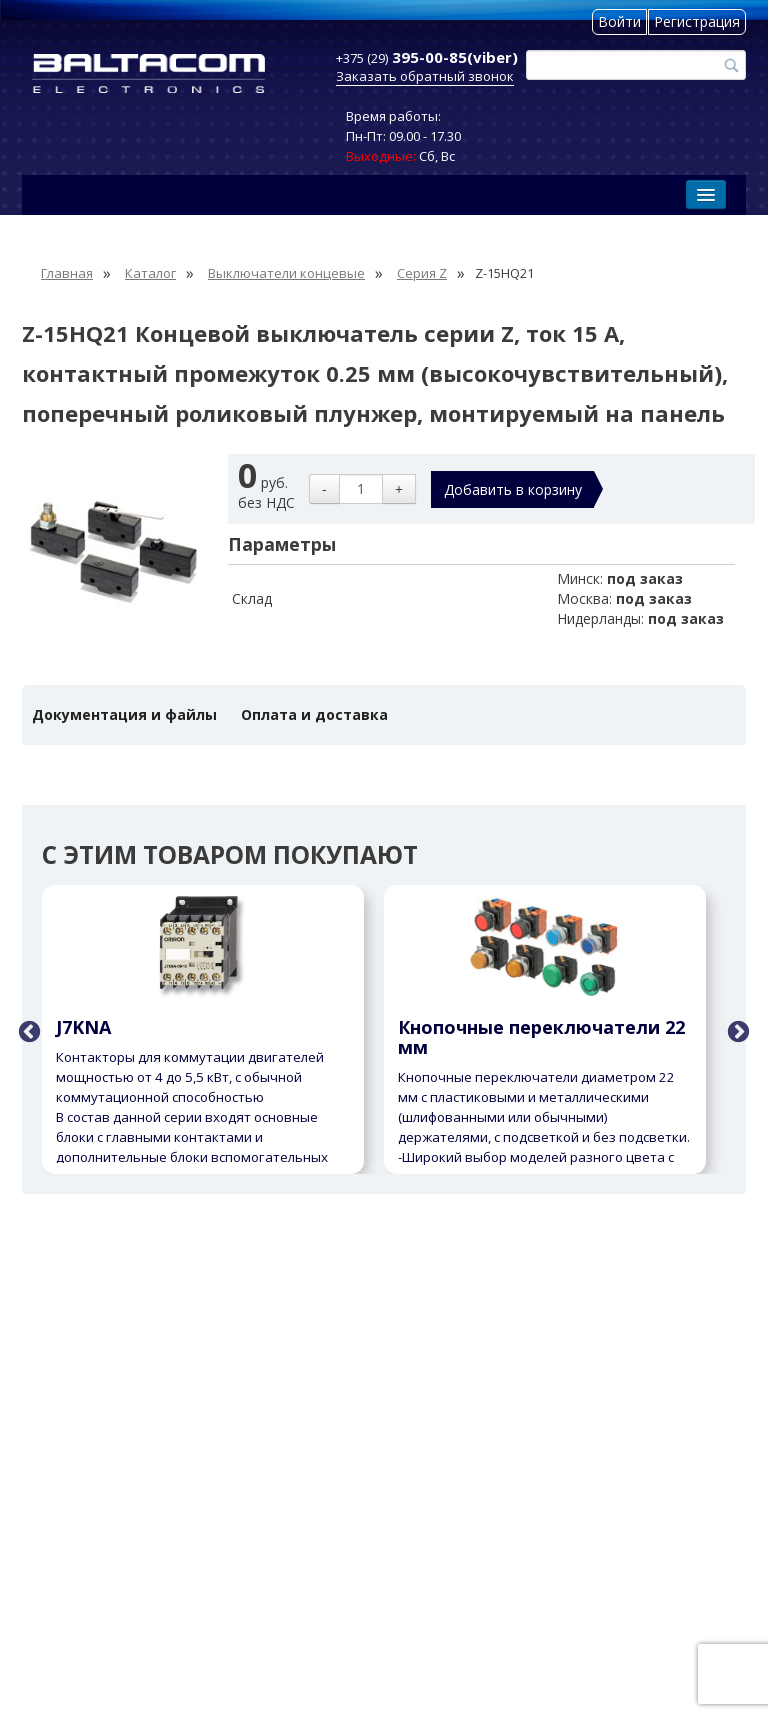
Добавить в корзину (513, 489)
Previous (27, 1030)
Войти (619, 21)
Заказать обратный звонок (425, 76)
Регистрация (697, 21)
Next (736, 1030)
